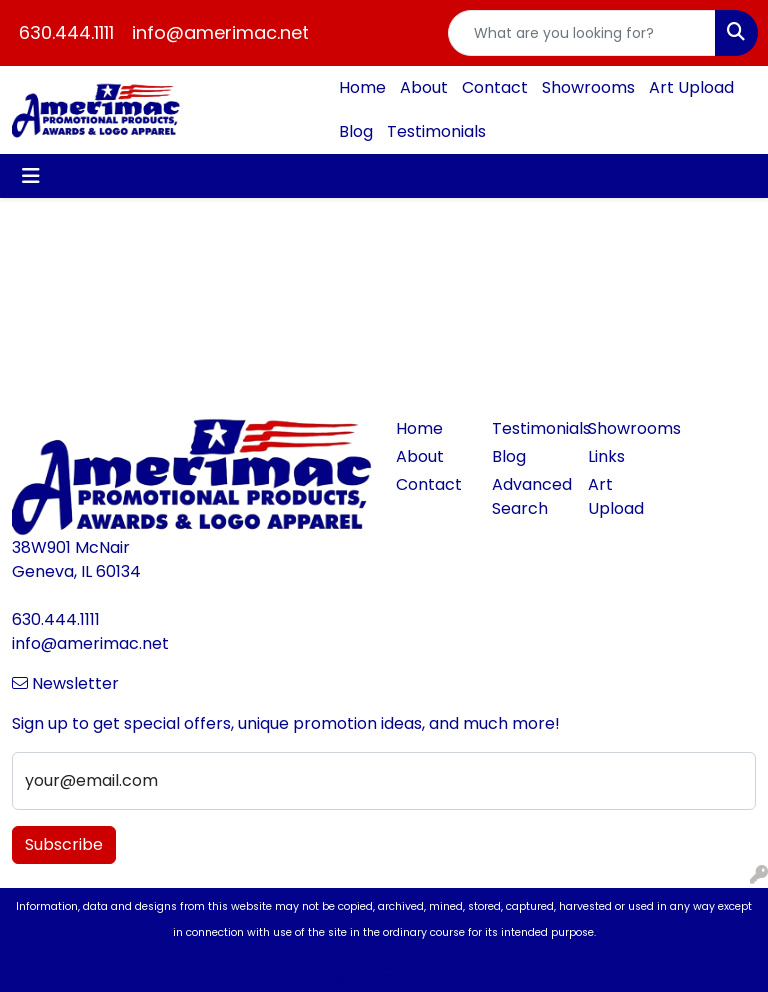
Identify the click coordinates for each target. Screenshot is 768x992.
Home (362, 87)
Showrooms (588, 87)
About (424, 87)
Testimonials (436, 131)
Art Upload (691, 87)
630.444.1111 (66, 32)
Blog (356, 131)
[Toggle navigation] (31, 176)
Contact (495, 87)
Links (606, 456)
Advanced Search (528, 496)
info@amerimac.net (220, 32)
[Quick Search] (582, 33)
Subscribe (64, 844)
